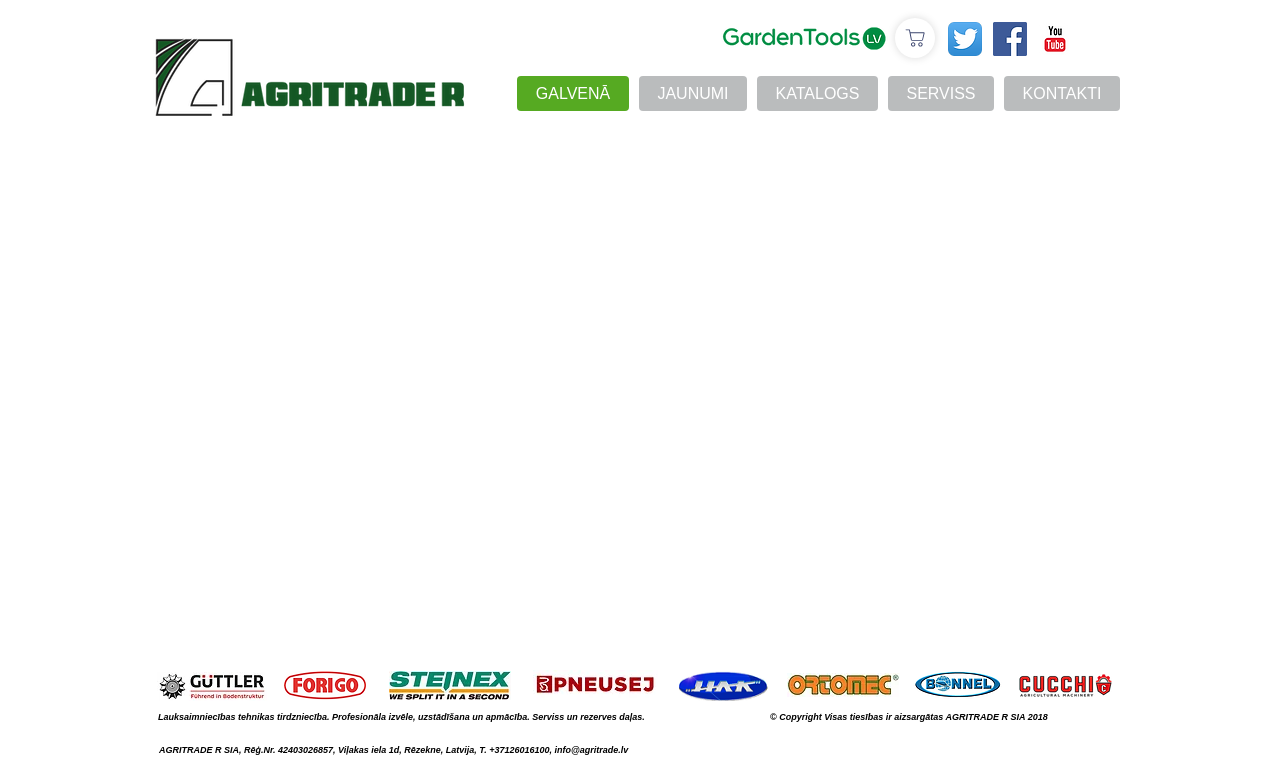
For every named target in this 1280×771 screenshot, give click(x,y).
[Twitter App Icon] (965, 39)
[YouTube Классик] (1055, 39)
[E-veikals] (915, 38)
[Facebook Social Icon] (1010, 39)
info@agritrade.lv (591, 750)
